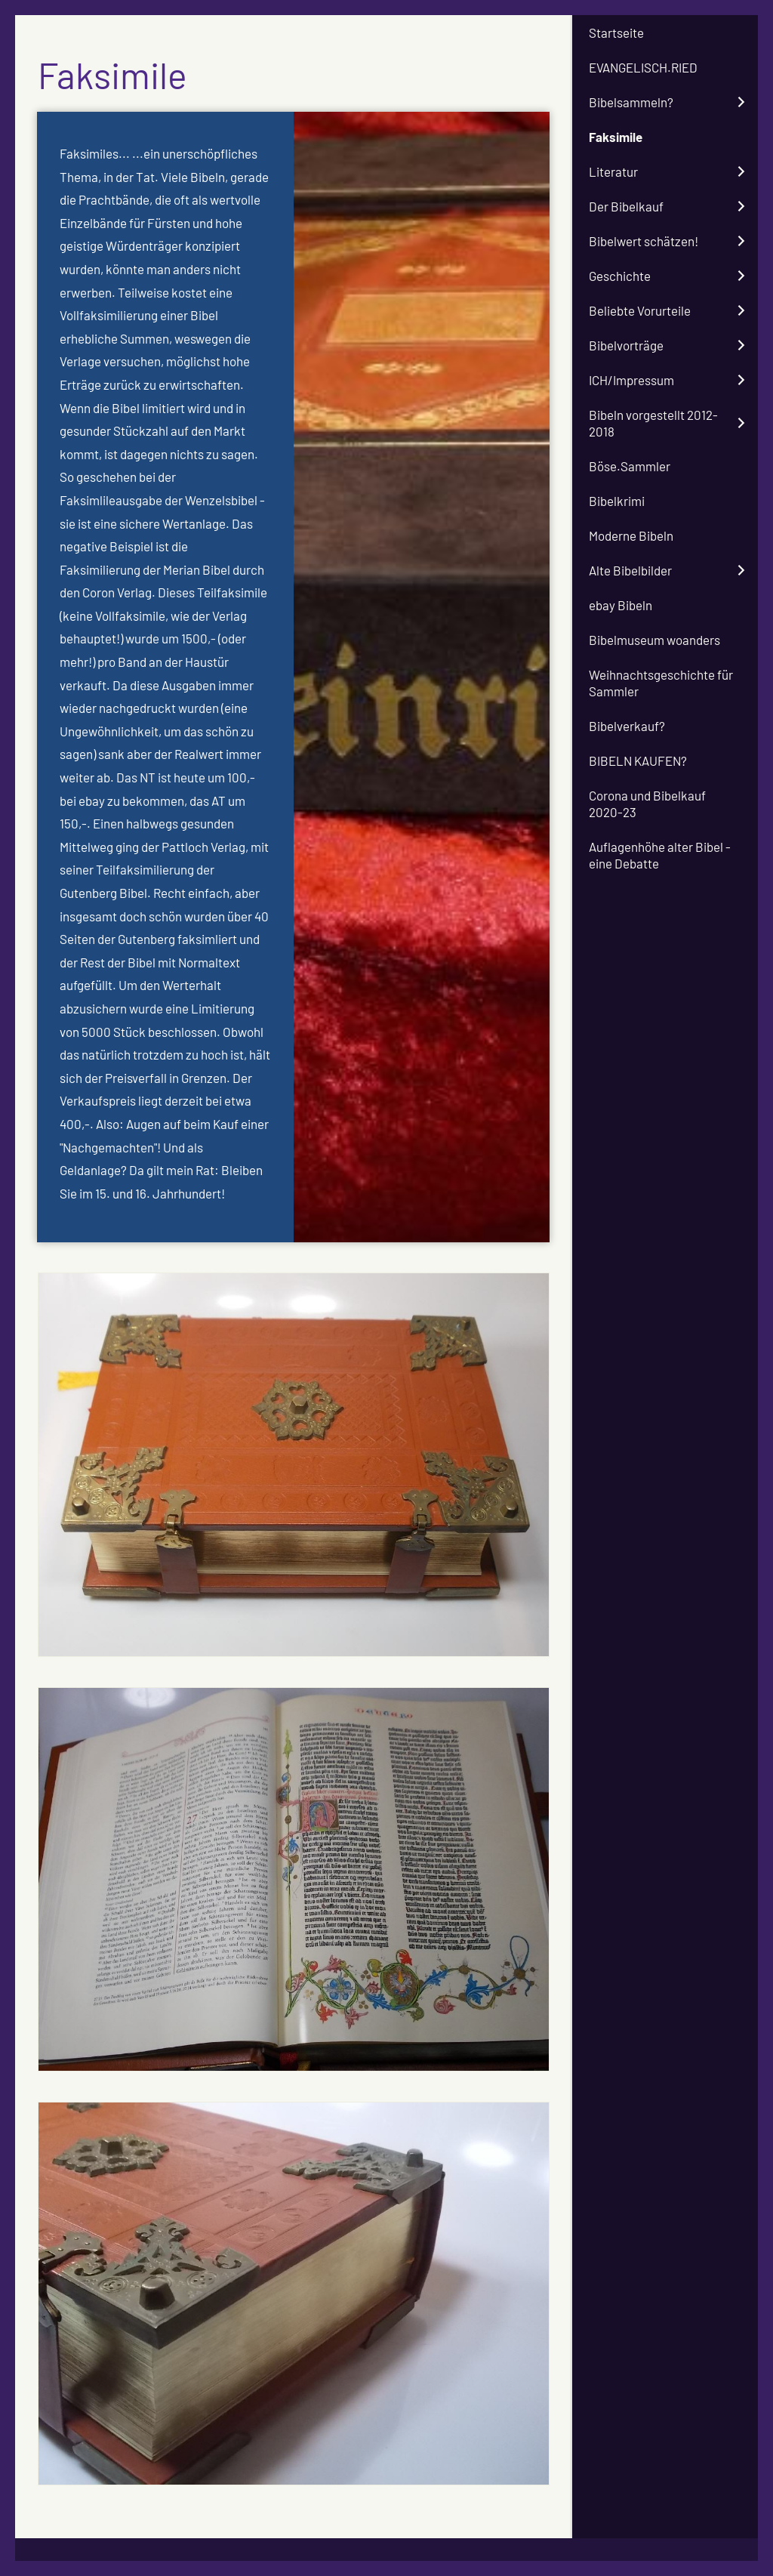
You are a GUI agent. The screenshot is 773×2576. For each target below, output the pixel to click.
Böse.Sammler (629, 466)
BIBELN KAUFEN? (638, 760)
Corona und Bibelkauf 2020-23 (647, 803)
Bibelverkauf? (627, 725)
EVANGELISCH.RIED (643, 67)
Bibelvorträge (626, 345)
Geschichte (620, 275)
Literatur (613, 171)
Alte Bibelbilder (630, 570)
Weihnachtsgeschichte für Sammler (661, 683)
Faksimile (615, 136)
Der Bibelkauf (626, 206)
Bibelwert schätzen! (643, 240)
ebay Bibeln (620, 604)
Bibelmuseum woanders (654, 639)
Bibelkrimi (617, 500)
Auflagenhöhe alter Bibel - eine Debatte (660, 855)
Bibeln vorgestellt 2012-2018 (653, 423)
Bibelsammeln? (631, 102)
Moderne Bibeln (631, 535)
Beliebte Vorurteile (640, 310)
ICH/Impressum (631, 379)
